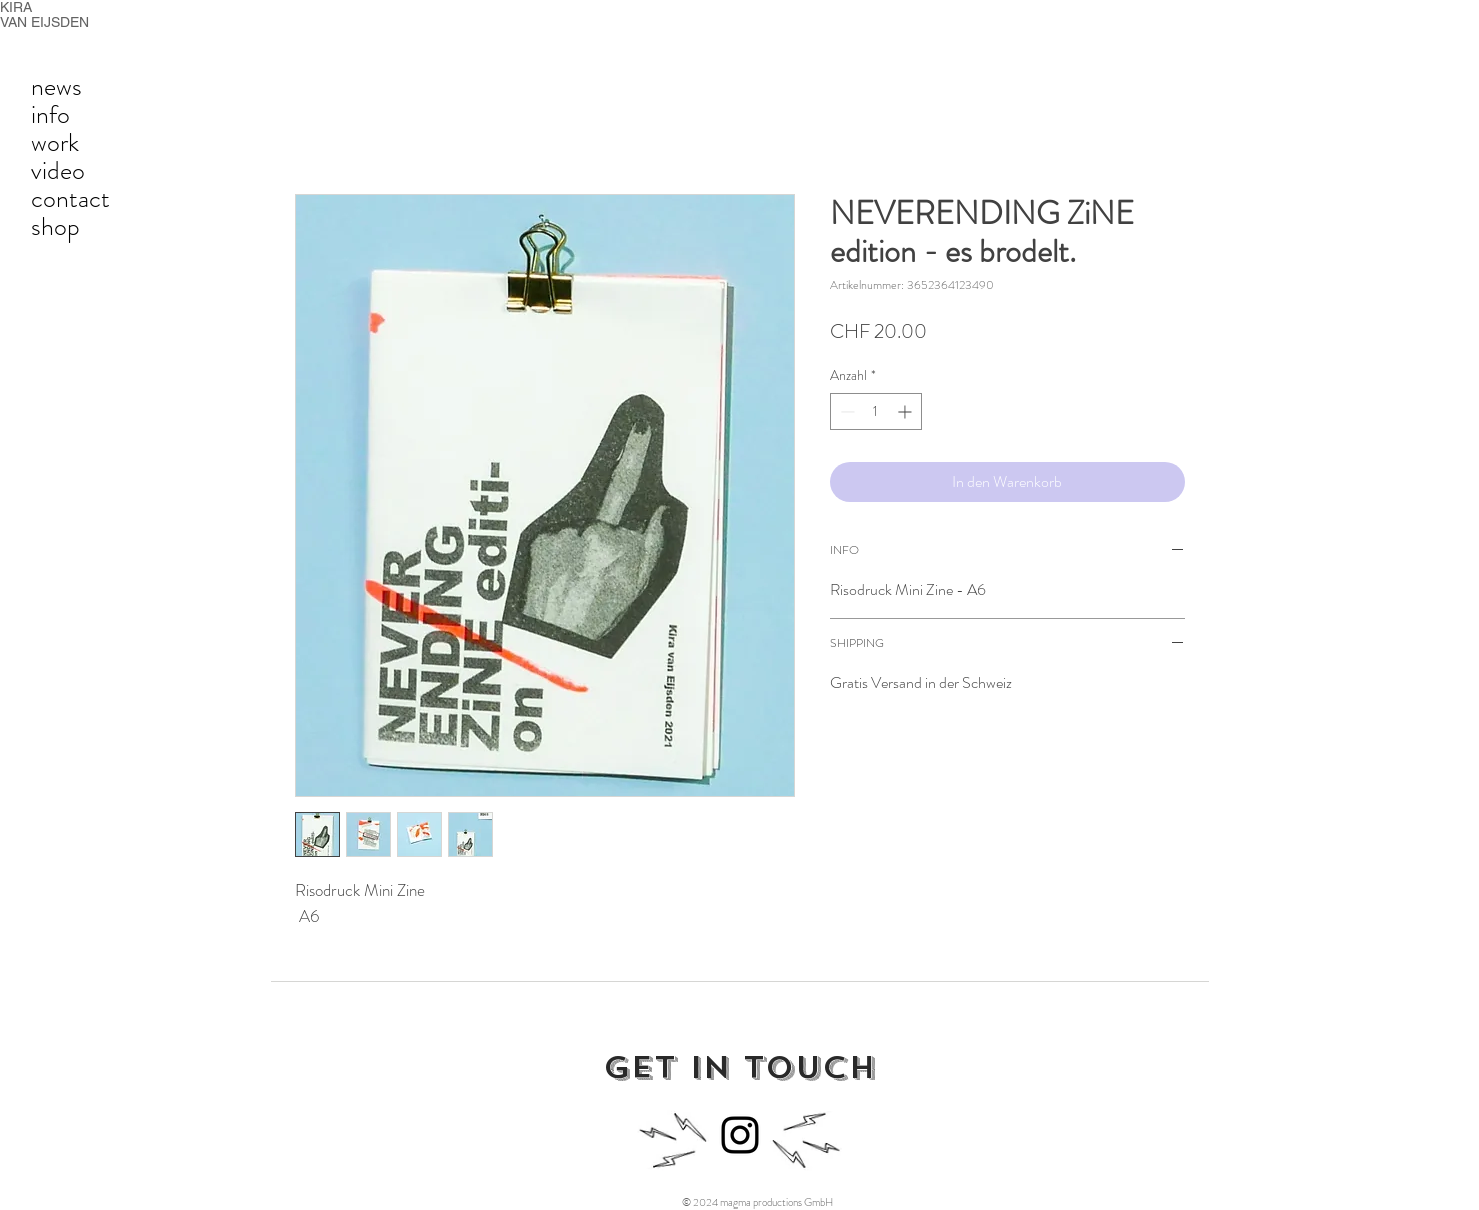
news (56, 87)
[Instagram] (740, 1135)
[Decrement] (845, 411)
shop (55, 227)
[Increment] (906, 411)
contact (70, 199)
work (55, 143)
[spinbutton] (876, 411)
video (58, 171)
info (50, 115)
